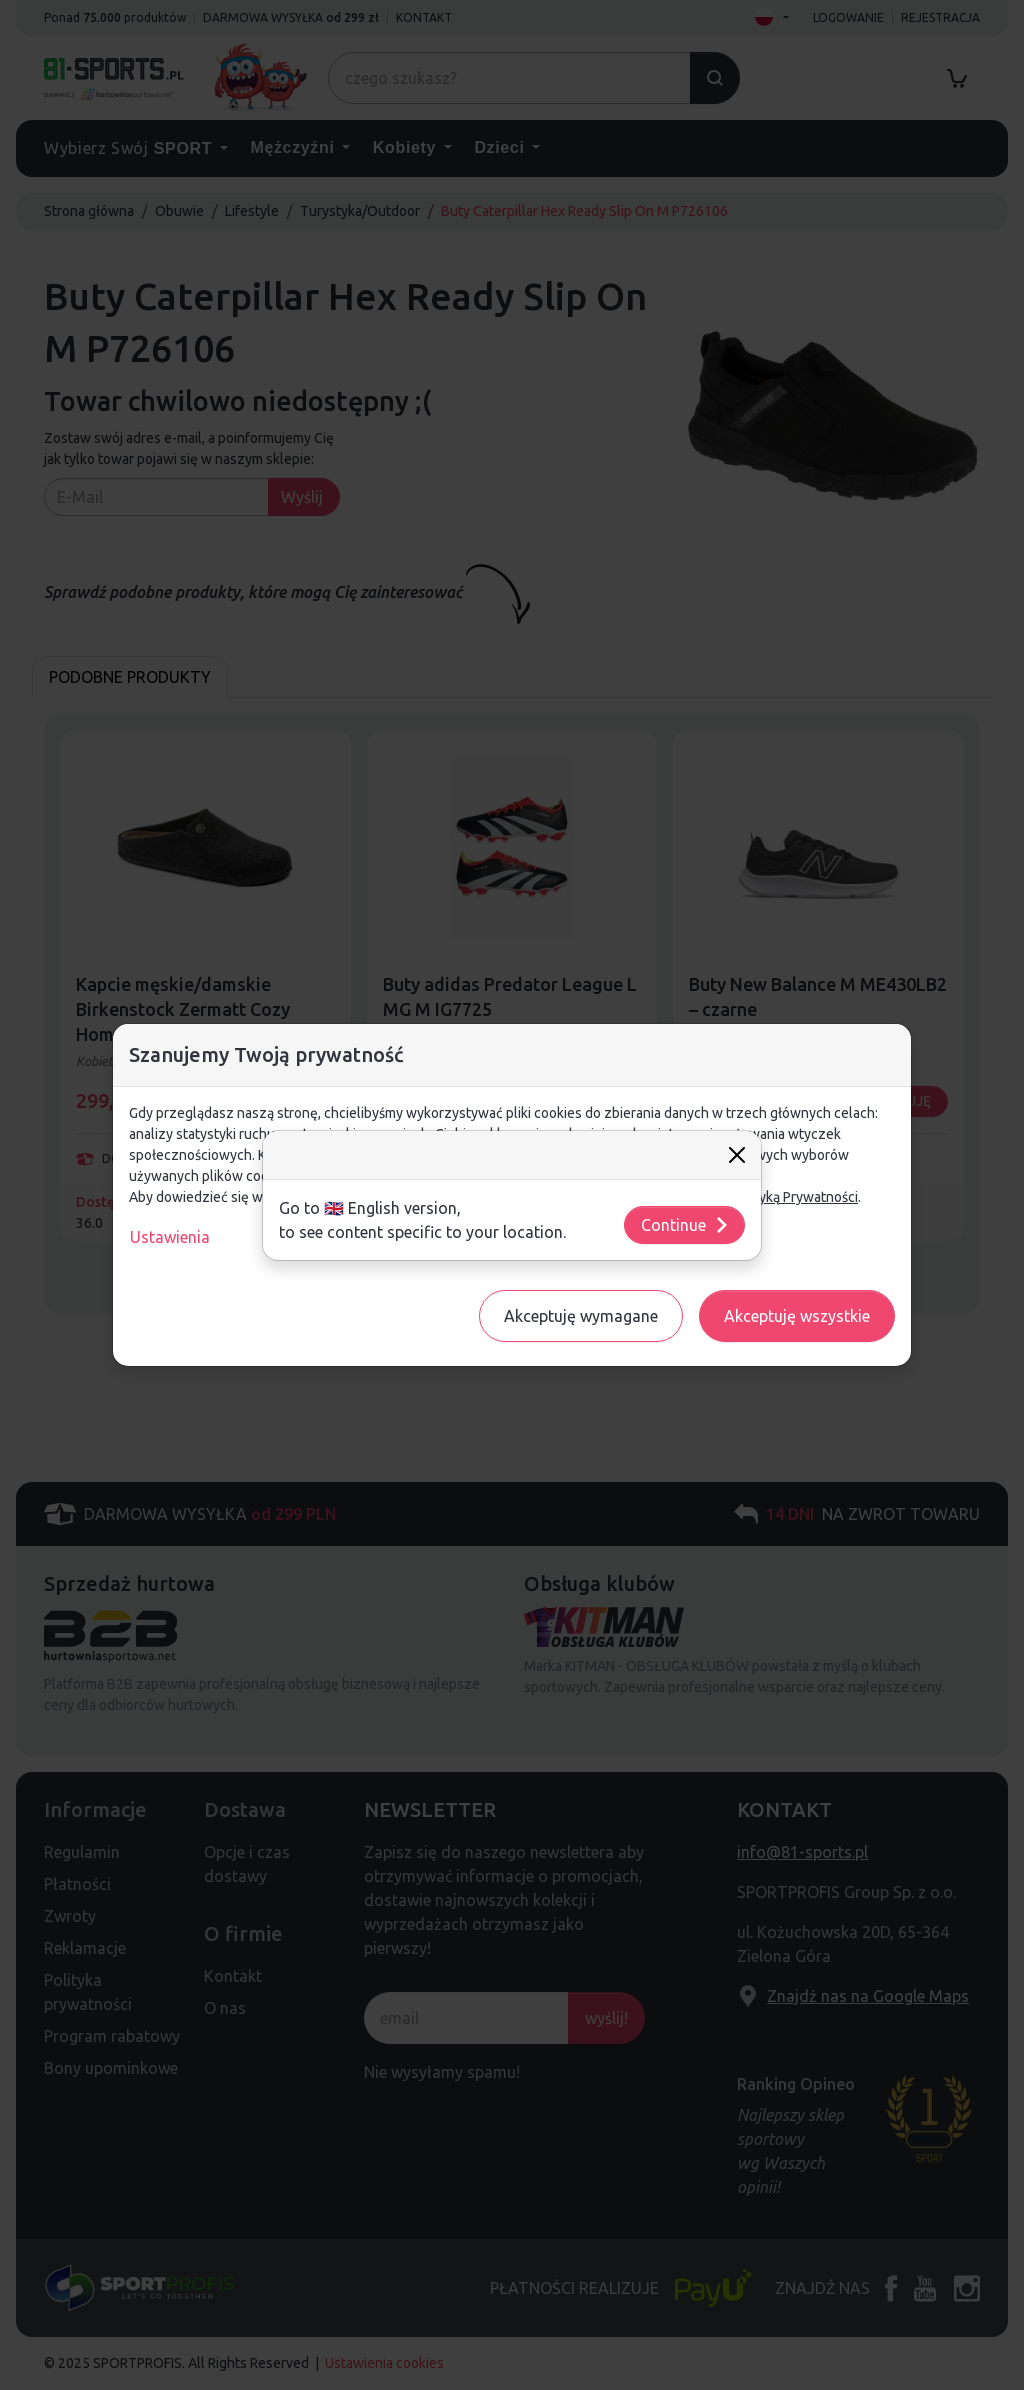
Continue (685, 1225)
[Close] (737, 1155)
